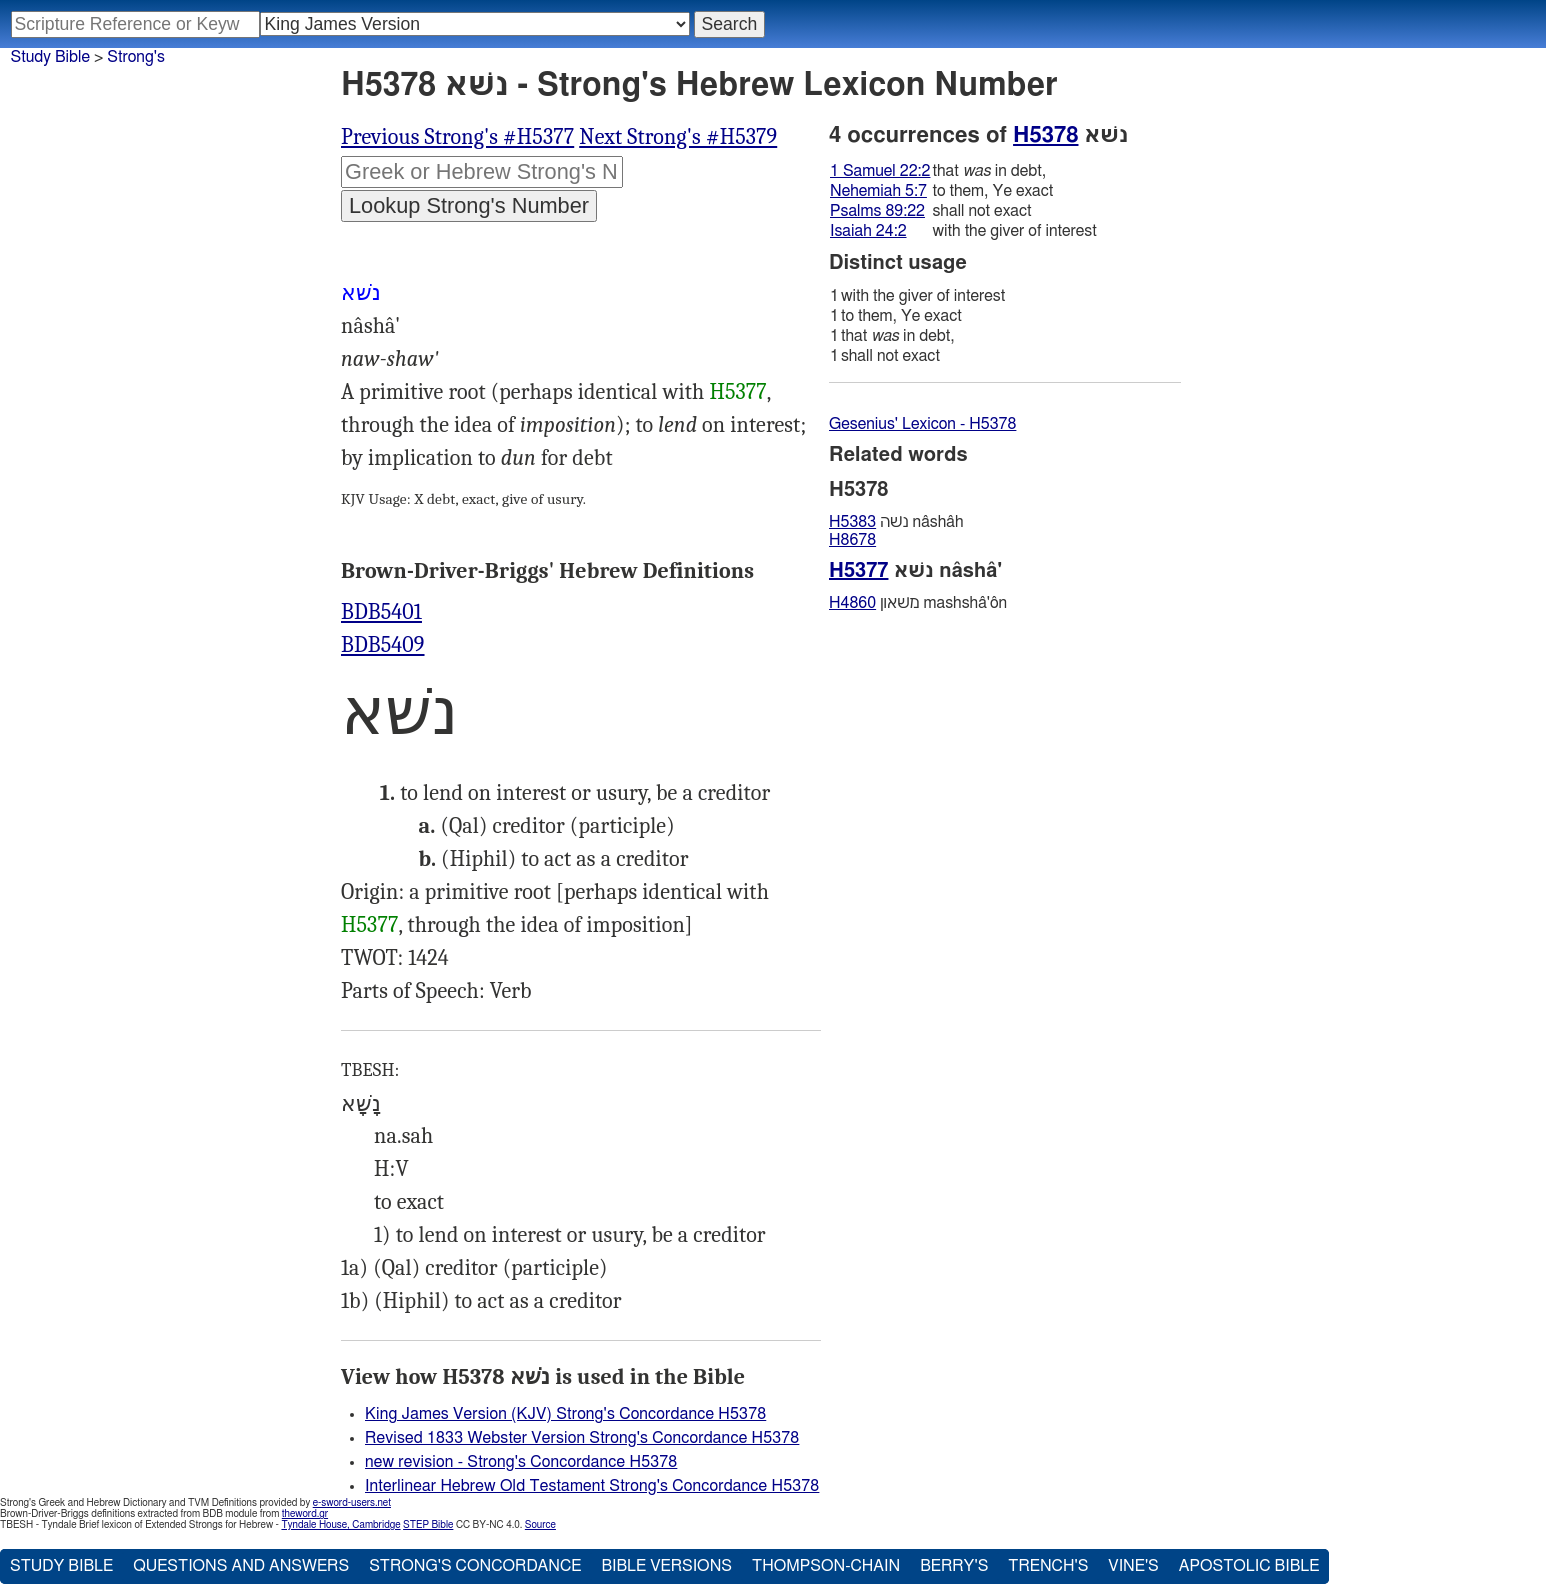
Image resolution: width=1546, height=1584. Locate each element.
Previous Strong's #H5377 (457, 137)
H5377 (737, 392)
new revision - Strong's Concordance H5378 (521, 1462)
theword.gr (305, 1514)
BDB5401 (381, 612)
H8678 (852, 540)
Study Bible (50, 57)
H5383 (852, 522)
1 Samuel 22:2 (880, 171)
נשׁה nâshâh (896, 522)
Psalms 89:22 (877, 211)
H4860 (852, 603)
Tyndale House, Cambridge (340, 1525)
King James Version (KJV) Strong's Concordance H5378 (565, 1414)
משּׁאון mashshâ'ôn (918, 603)
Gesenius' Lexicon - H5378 (922, 424)
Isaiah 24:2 (868, 231)
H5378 (1045, 135)
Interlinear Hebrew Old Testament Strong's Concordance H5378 (592, 1486)
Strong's (136, 57)
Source (540, 1525)
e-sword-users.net (352, 1503)
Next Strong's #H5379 (678, 137)
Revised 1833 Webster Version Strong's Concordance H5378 (582, 1438)
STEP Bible (428, 1525)
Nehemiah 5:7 (878, 191)
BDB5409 (383, 645)
